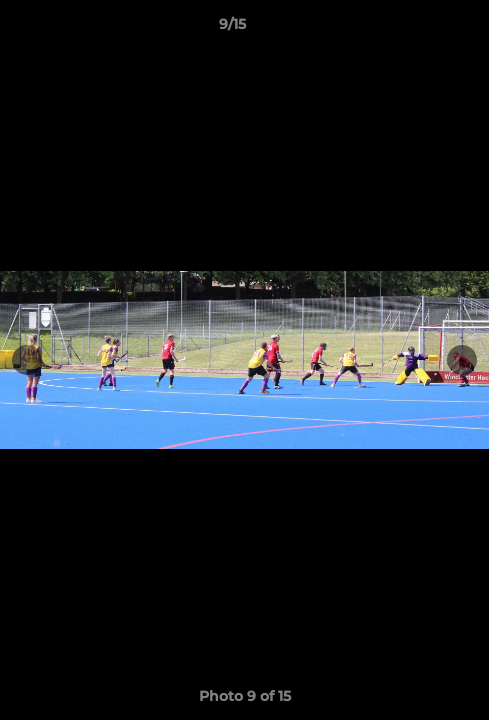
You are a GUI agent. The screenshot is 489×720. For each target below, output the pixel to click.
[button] (417, 29)
